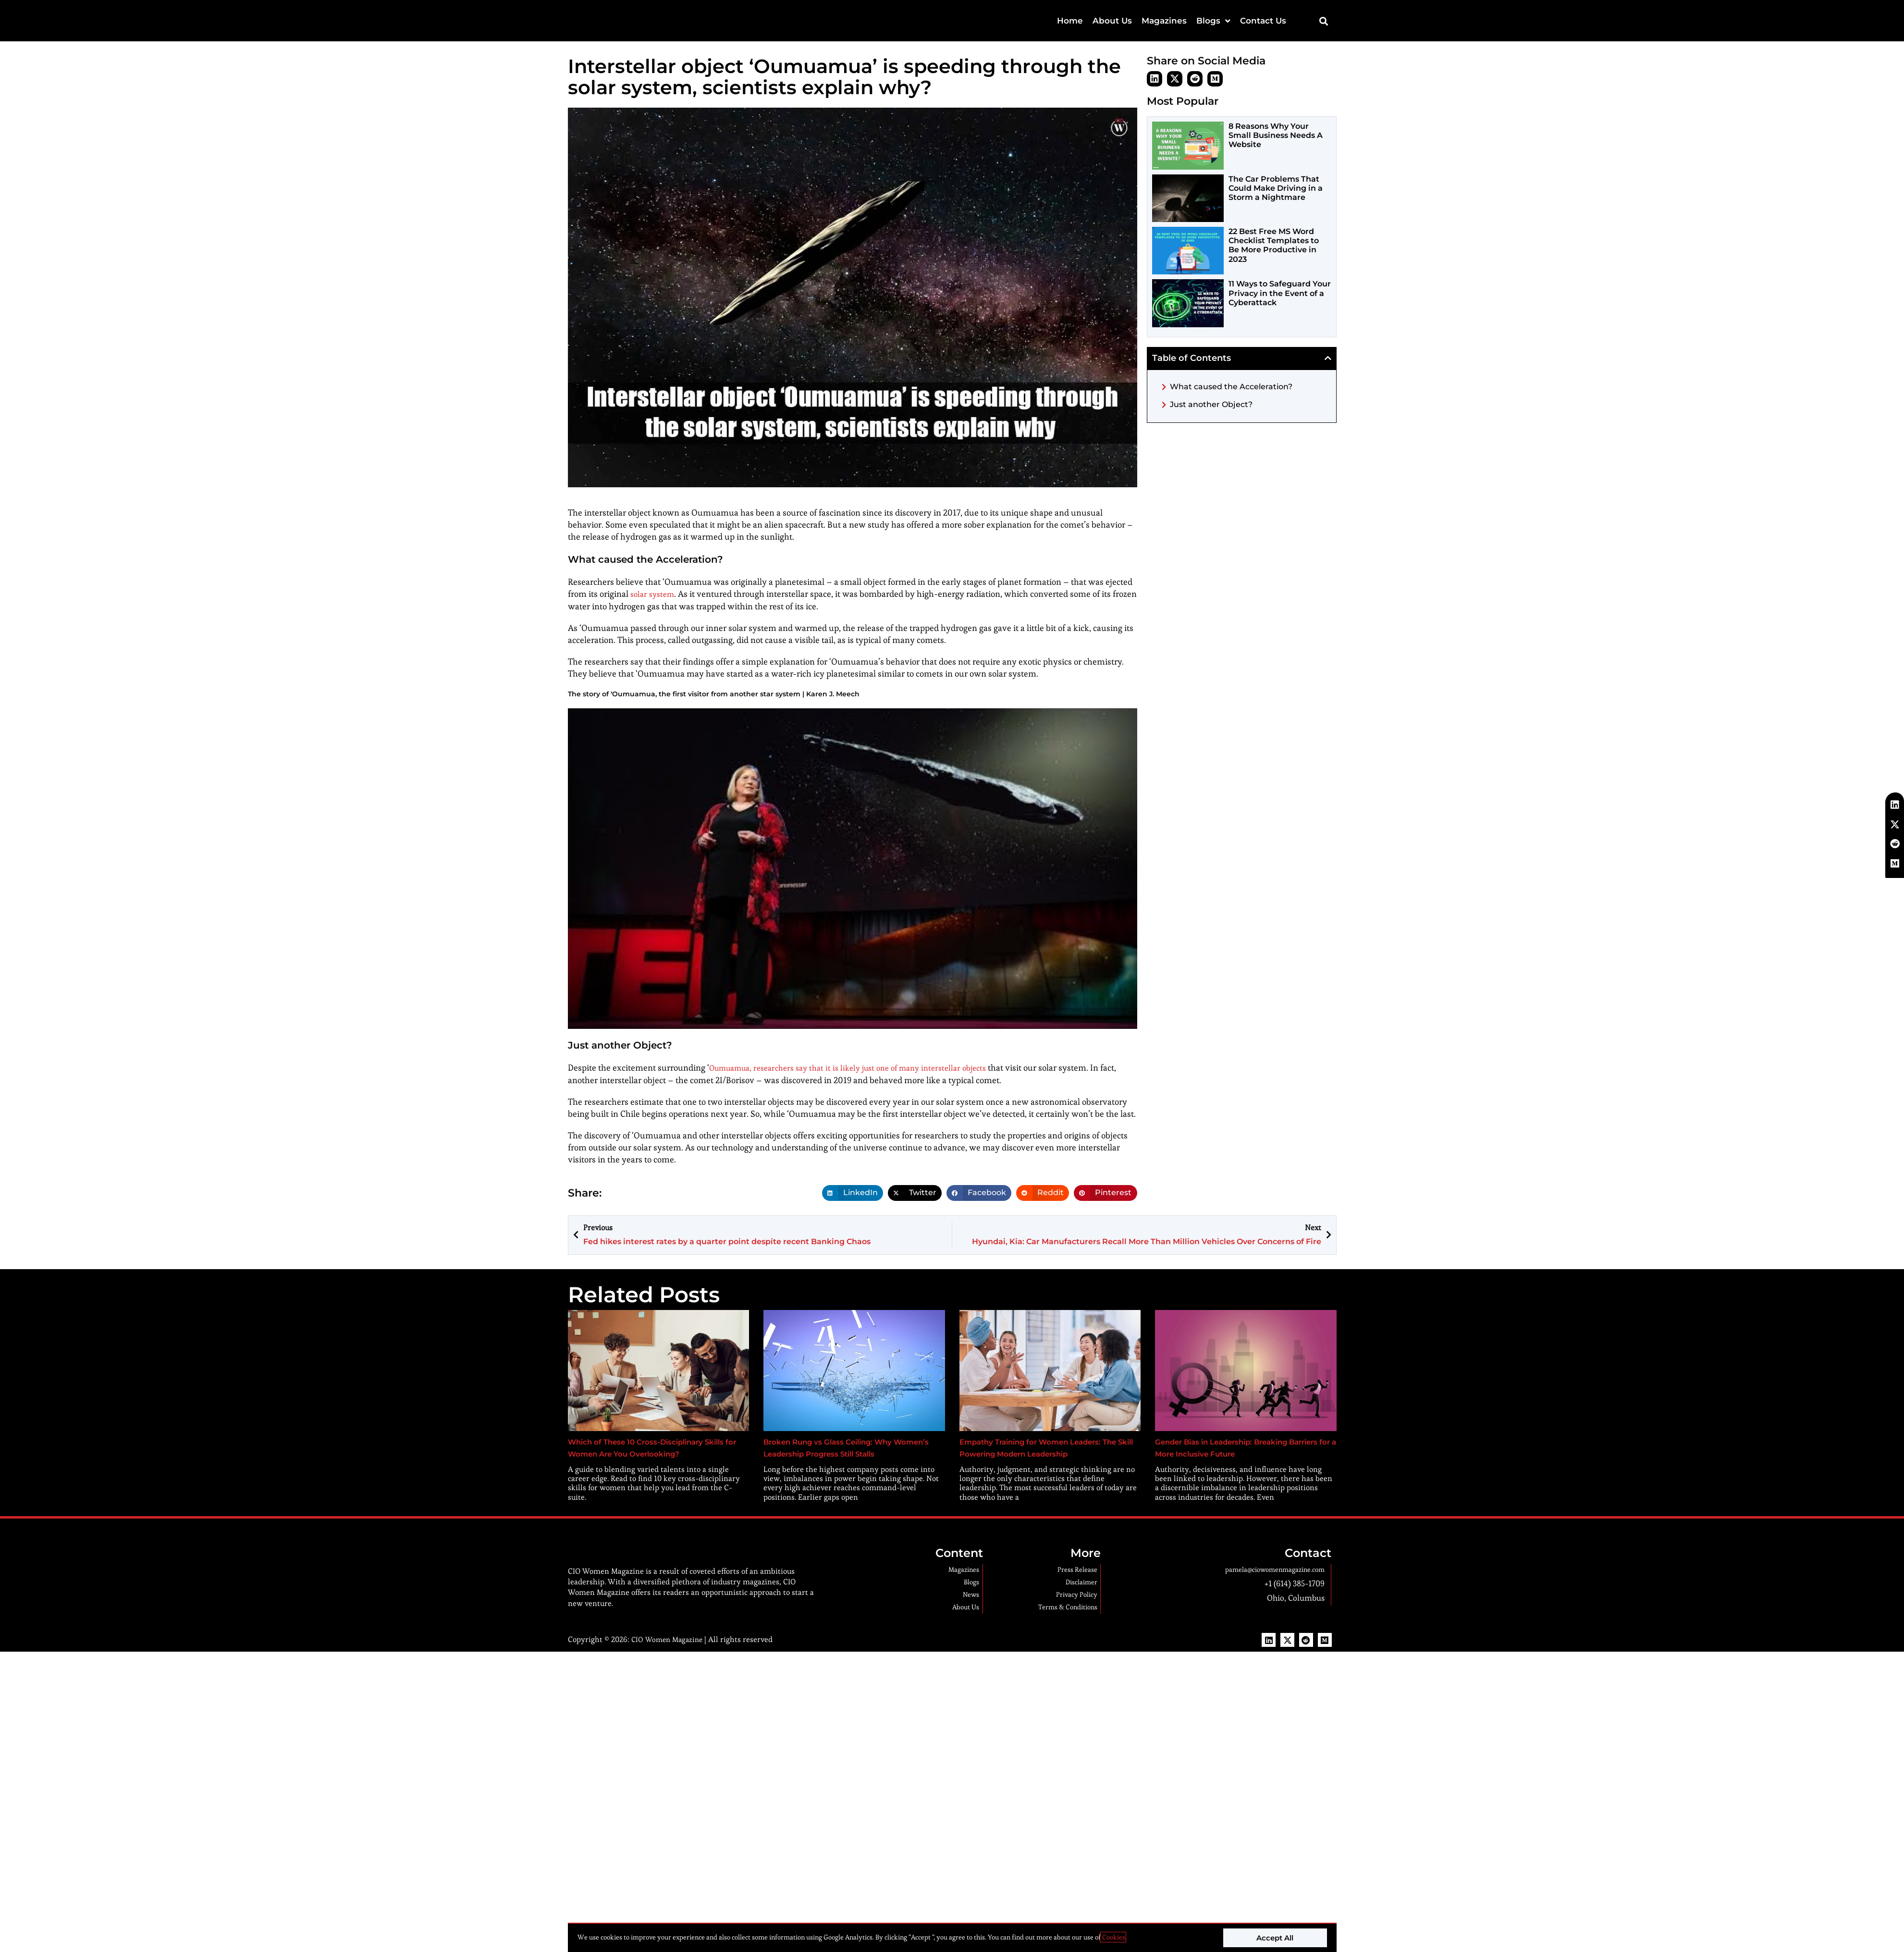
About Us (1112, 20)
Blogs (1213, 21)
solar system (654, 593)
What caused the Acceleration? (1231, 386)
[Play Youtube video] (852, 868)
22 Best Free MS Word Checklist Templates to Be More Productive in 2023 (1273, 245)
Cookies (1113, 1937)
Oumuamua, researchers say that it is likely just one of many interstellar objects (861, 1067)
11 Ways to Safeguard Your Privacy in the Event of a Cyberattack (1279, 293)
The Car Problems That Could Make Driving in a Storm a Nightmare (1275, 188)
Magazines (1164, 20)
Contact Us (1263, 20)
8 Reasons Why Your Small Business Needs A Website (1275, 135)
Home (1070, 20)
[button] (1324, 21)
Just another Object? (1211, 404)
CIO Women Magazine (669, 1668)
